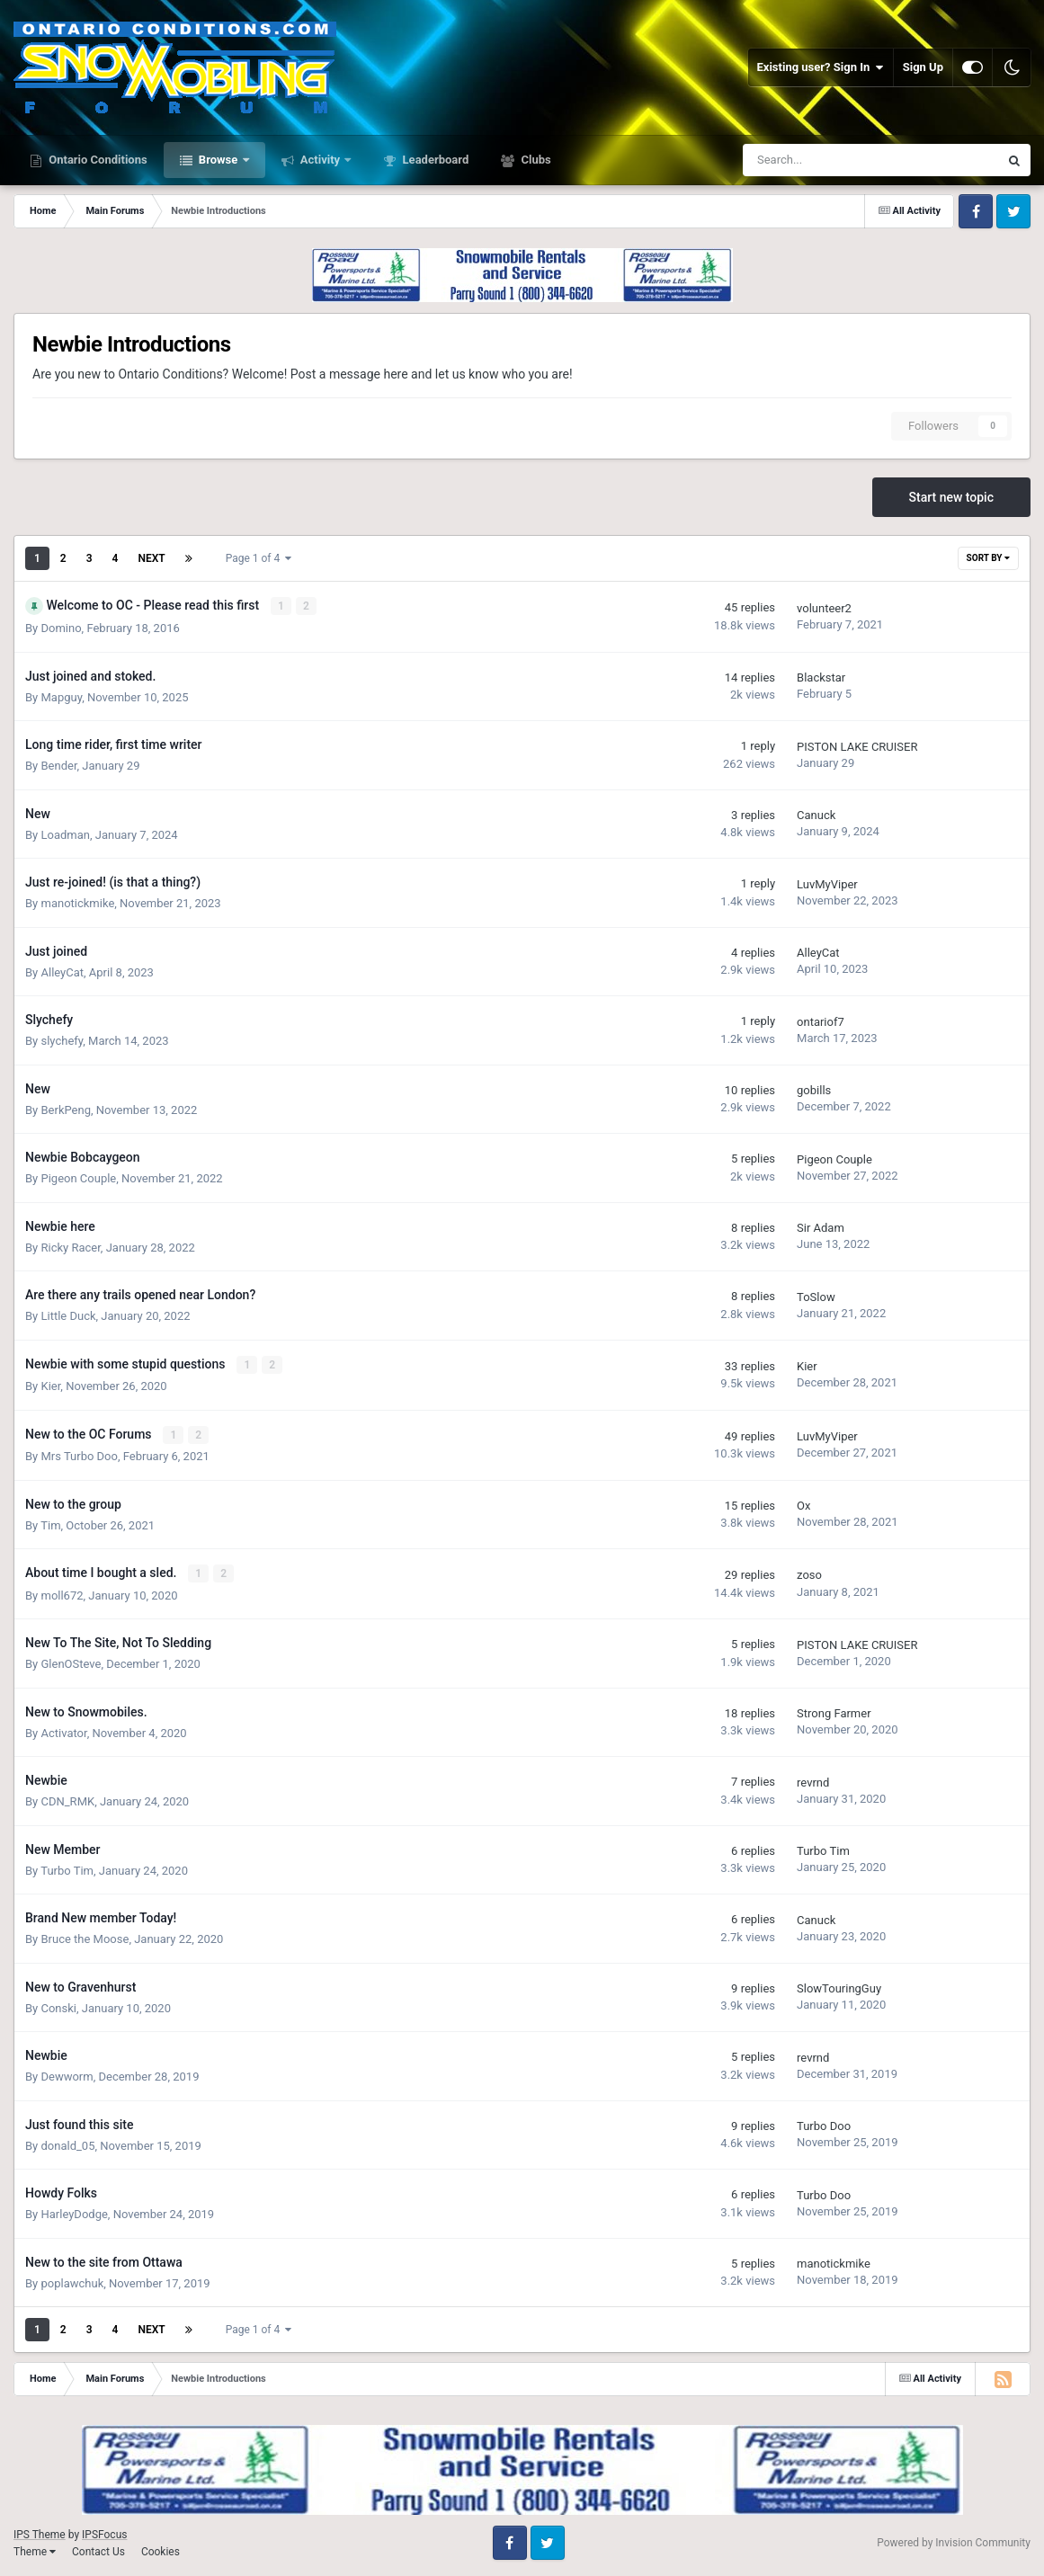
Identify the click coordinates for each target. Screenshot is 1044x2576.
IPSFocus (104, 2533)
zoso (809, 1574)
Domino (60, 627)
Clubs (534, 159)
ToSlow (816, 1296)
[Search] (825, 160)
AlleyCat (62, 971)
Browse (218, 159)
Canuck (816, 815)
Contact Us (98, 2549)
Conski (58, 2005)
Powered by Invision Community (954, 2541)
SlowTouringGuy (839, 1986)
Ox (803, 1504)
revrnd (813, 1780)
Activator (63, 1730)
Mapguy (61, 696)
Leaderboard (433, 159)
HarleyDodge (73, 2212)
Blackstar (821, 677)
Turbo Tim (67, 1868)
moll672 (61, 1593)
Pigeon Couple (78, 1177)
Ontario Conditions (96, 159)
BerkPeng (65, 1109)
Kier (50, 1385)
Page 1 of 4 (259, 558)
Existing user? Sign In (820, 67)
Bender (58, 764)
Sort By (988, 558)
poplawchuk (71, 2280)
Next (151, 558)
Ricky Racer (70, 1246)
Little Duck (67, 1315)
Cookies (160, 2549)
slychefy (61, 1040)
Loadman (64, 834)
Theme (34, 2549)
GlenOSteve (70, 1662)
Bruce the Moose (84, 1937)
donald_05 (67, 2143)
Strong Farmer (834, 1711)
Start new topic (951, 497)
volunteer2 (824, 608)
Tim (50, 1523)
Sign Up (923, 67)
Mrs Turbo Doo (78, 1454)
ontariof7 (820, 1021)
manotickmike (77, 902)
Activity (321, 159)
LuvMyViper (827, 883)
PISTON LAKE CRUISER (857, 746)
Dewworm (66, 2074)
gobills (814, 1090)
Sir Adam (820, 1228)
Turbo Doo (824, 2124)
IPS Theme (39, 2533)
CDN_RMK (67, 1799)
